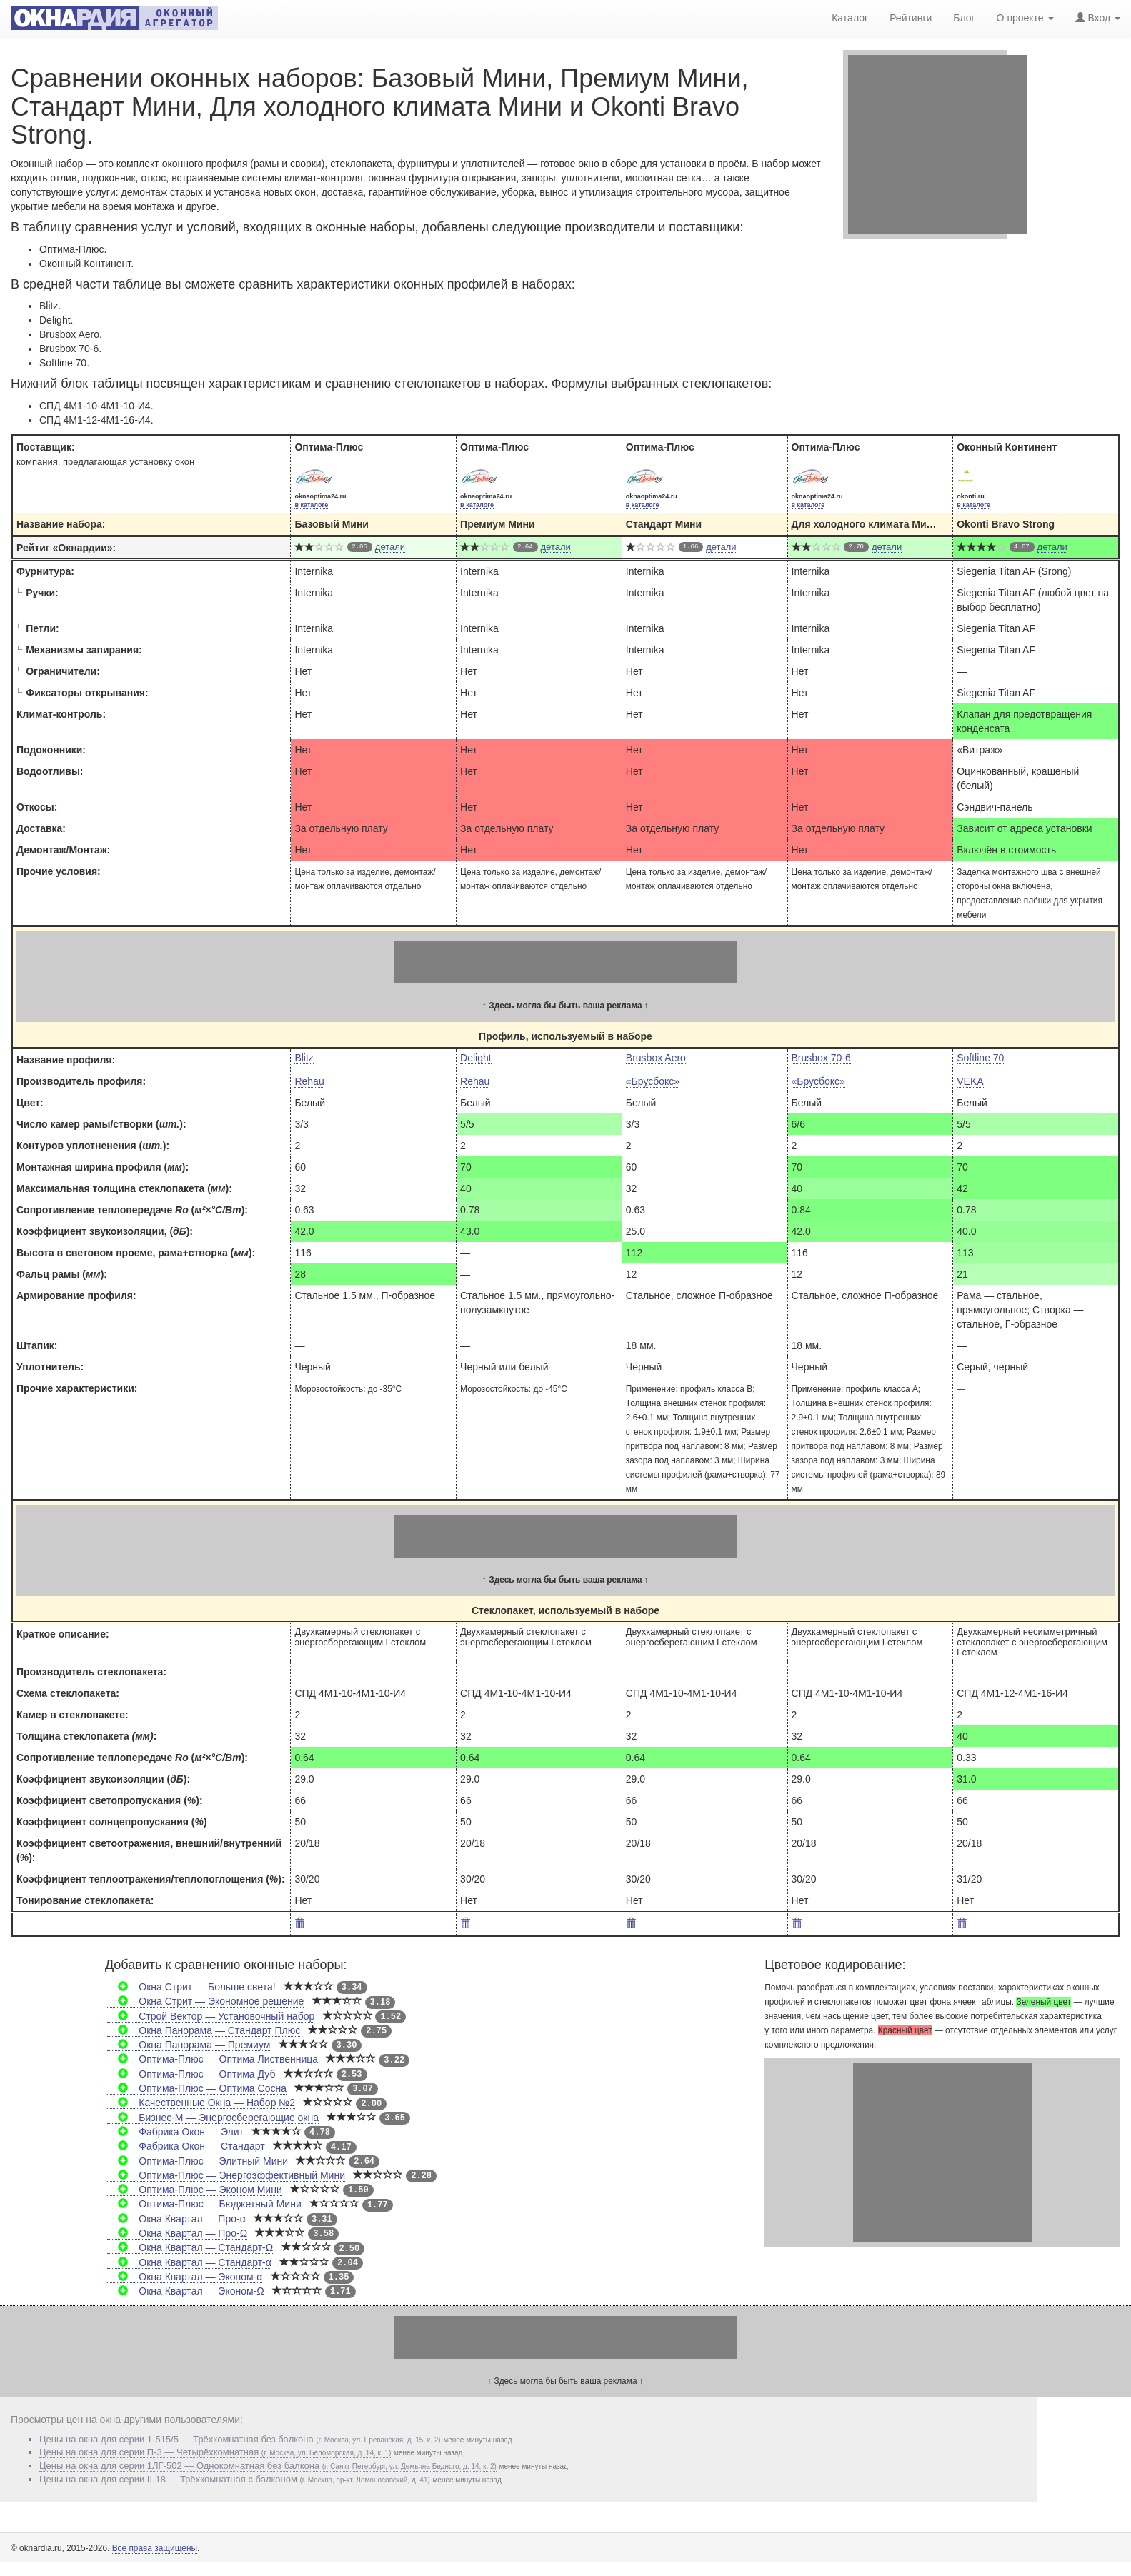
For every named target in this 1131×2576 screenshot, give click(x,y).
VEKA (970, 1081)
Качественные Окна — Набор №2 (201, 2102)
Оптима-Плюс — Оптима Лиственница (212, 2059)
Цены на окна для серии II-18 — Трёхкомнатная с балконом (234, 2479)
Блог (964, 18)
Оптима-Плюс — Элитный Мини (197, 2161)
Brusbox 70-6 (821, 1057)
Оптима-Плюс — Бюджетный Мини (204, 2204)
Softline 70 (980, 1057)
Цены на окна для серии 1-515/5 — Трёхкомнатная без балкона (240, 2439)
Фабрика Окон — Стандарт (186, 2146)
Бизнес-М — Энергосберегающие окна (213, 2117)
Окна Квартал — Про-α (176, 2219)
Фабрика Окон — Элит (175, 2132)
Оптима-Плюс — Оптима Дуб (191, 2074)
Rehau (309, 1081)
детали (390, 546)
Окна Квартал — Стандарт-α (189, 2262)
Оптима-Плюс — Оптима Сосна (197, 2088)
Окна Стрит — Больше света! (191, 1987)
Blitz (303, 1057)
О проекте (1025, 18)
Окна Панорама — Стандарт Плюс (203, 2030)
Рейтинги (911, 18)
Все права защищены (154, 2548)
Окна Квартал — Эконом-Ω (185, 2291)
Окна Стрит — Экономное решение (205, 2001)
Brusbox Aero (656, 1057)
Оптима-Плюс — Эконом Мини (194, 2189)
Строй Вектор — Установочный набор (210, 2016)
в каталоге (311, 504)
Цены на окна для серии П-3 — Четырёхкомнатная (215, 2452)
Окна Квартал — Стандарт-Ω (190, 2247)
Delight (476, 1057)
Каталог (850, 18)
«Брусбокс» (652, 1081)
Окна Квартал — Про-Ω (177, 2233)
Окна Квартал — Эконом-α (184, 2276)
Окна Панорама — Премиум (188, 2044)
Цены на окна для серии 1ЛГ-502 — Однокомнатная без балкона (268, 2465)
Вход (1097, 18)
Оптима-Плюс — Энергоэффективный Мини (226, 2175)
